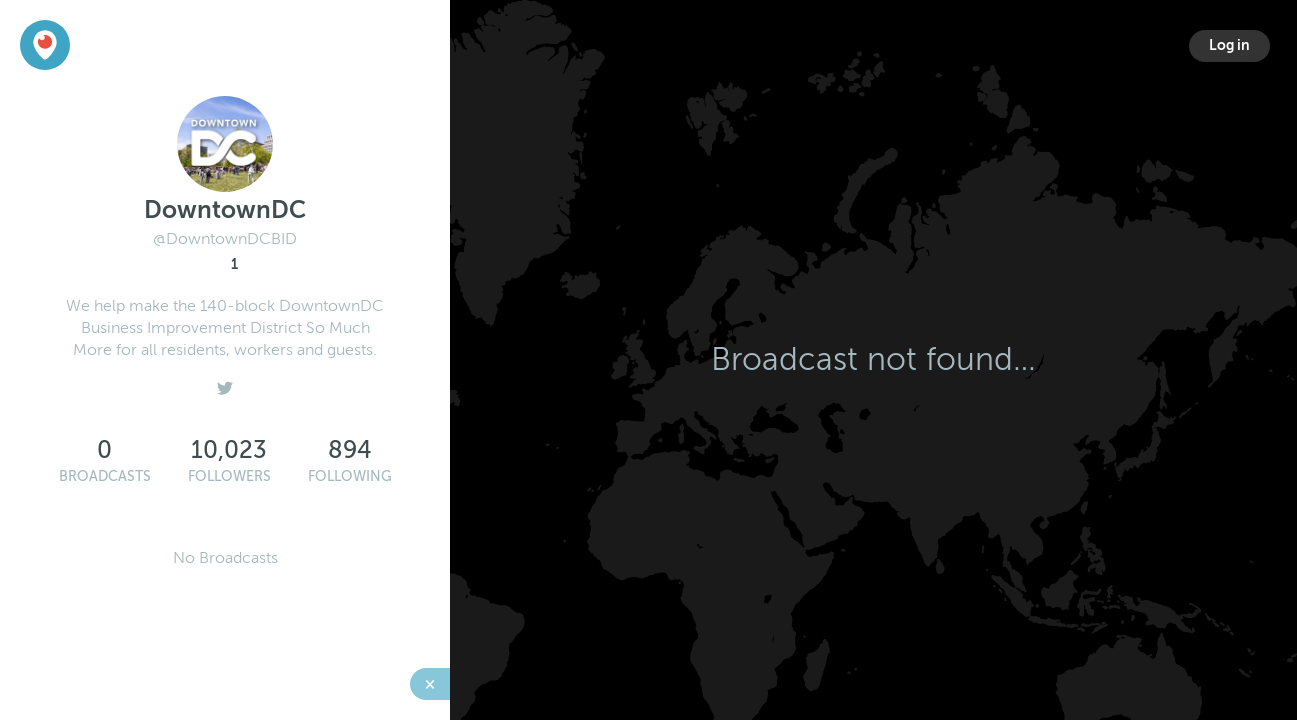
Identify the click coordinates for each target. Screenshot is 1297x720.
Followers (229, 476)
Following (350, 476)
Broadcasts (105, 476)
